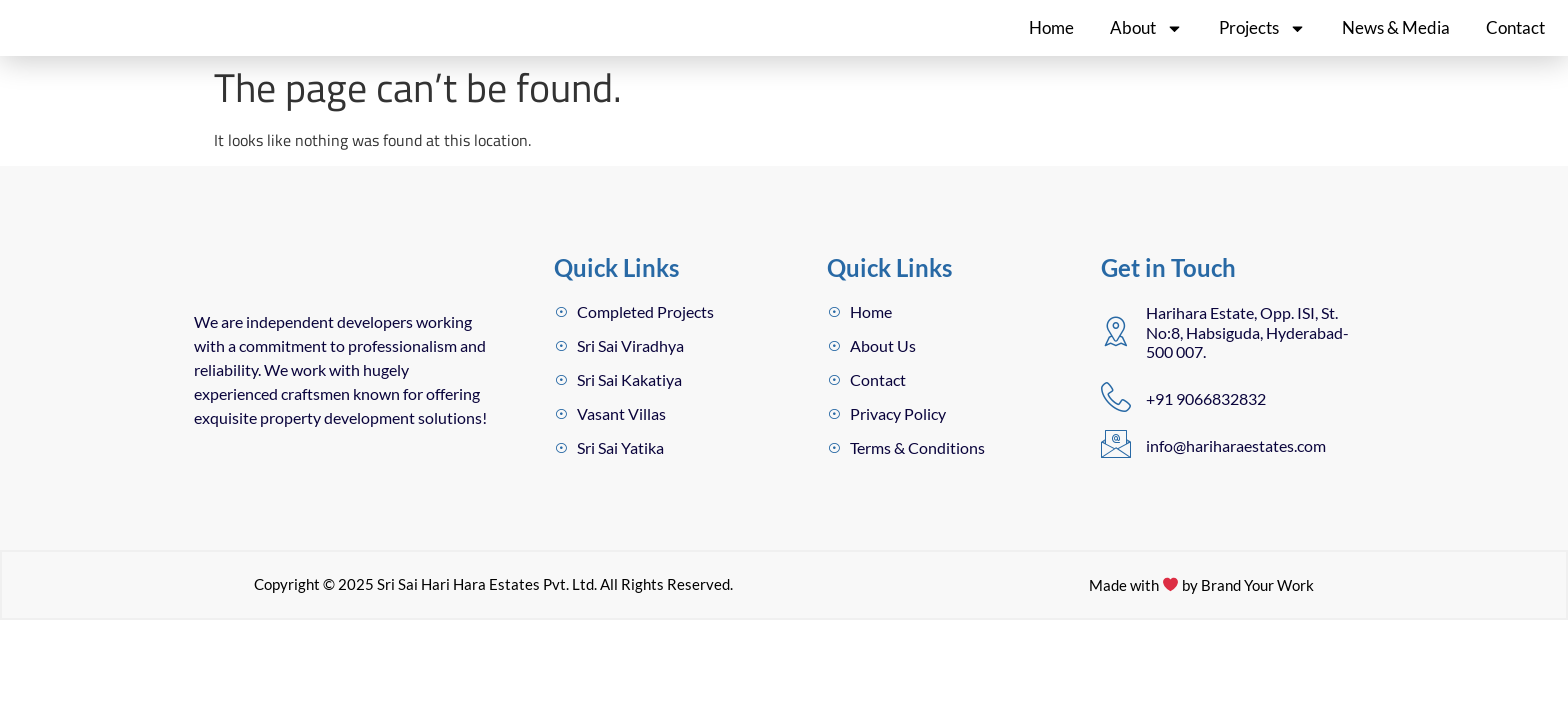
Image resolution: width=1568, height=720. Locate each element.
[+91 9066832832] (1116, 429)
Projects (1262, 43)
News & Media (1396, 43)
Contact (1515, 43)
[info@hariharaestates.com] (1116, 476)
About (1146, 43)
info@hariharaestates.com (1236, 477)
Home (1051, 43)
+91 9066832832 (1206, 430)
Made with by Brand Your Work (1201, 679)
